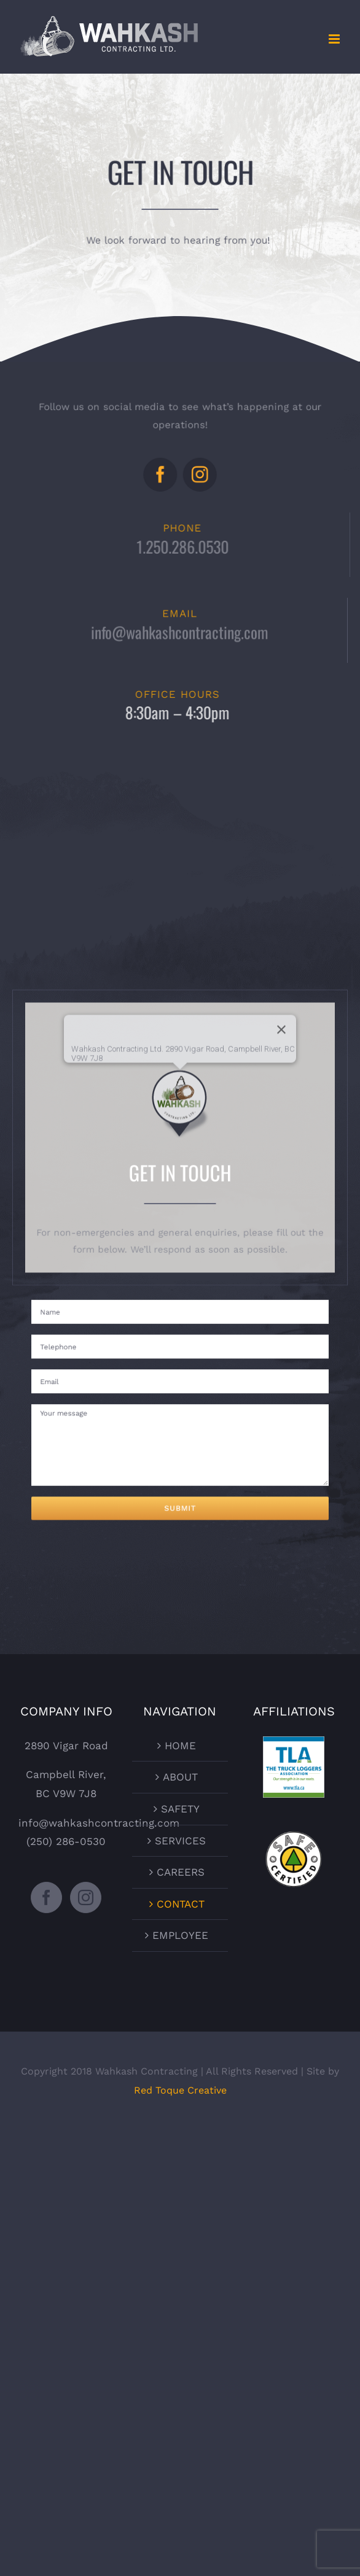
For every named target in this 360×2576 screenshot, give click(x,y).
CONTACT (181, 1904)
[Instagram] (85, 1897)
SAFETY (180, 1809)
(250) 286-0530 (66, 1841)
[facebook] (162, 470)
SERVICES (180, 1841)
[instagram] (197, 470)
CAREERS (181, 1872)
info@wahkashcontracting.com (179, 635)
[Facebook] (46, 1897)
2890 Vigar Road (66, 1745)
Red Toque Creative (180, 2090)
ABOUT (180, 1777)
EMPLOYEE (180, 1935)
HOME (180, 1745)
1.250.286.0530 (185, 546)
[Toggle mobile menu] (335, 39)
